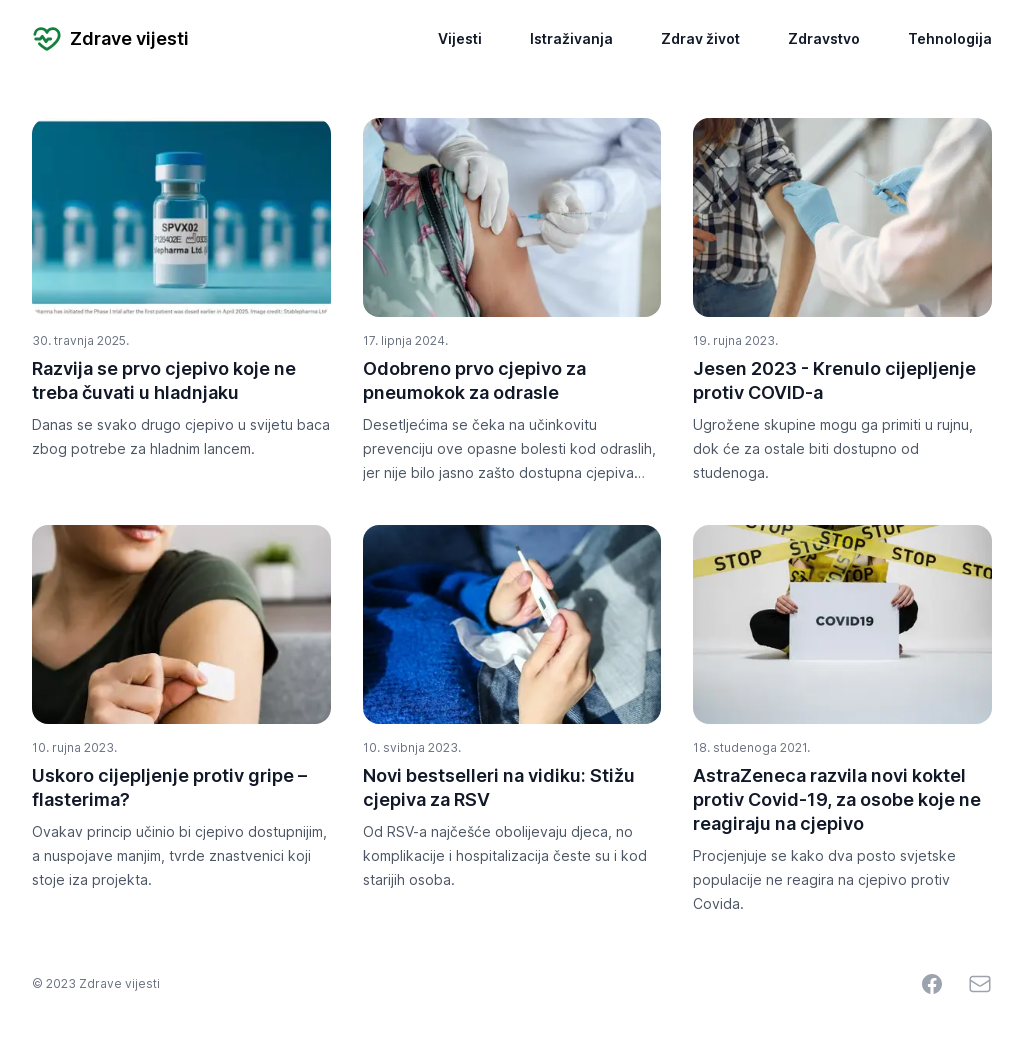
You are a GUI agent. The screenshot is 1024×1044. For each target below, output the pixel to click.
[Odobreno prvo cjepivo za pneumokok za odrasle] (512, 217)
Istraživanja (571, 38)
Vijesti (460, 38)
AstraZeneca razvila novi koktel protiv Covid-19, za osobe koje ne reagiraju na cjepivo (837, 799)
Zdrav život (700, 38)
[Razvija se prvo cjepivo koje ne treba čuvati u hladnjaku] (181, 217)
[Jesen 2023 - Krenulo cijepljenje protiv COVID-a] (842, 217)
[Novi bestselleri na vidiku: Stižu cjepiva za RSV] (512, 624)
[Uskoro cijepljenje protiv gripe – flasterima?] (181, 624)
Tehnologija (950, 38)
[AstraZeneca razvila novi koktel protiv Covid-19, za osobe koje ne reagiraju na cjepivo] (842, 624)
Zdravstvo (824, 38)
